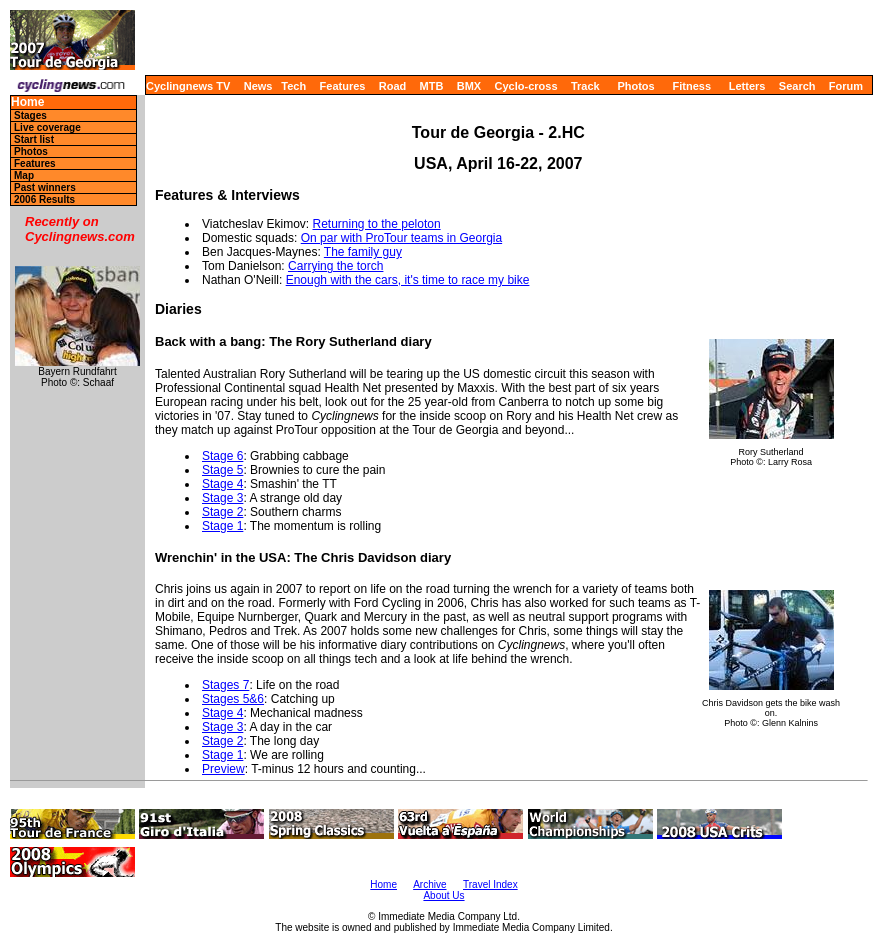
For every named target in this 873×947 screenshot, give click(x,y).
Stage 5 (222, 470)
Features (343, 86)
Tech (293, 86)
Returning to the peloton (377, 224)
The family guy (363, 252)
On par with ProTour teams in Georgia (401, 238)
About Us (443, 895)
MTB (432, 86)
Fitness (691, 86)
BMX (469, 86)
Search (797, 86)
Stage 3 (222, 498)
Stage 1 (222, 526)
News (258, 86)
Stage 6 (222, 456)
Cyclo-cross (526, 86)
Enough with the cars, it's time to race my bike (408, 280)
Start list (34, 139)
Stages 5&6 (233, 699)
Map (24, 175)
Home (27, 102)
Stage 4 (222, 484)
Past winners (45, 187)
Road (393, 86)
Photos (635, 86)
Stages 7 (225, 685)
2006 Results (44, 199)
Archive (429, 884)
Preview (223, 769)
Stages (30, 115)
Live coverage (47, 127)
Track (585, 86)
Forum (846, 86)
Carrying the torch (335, 266)
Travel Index (490, 884)
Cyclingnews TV (188, 86)
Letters (747, 86)
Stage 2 (222, 512)
